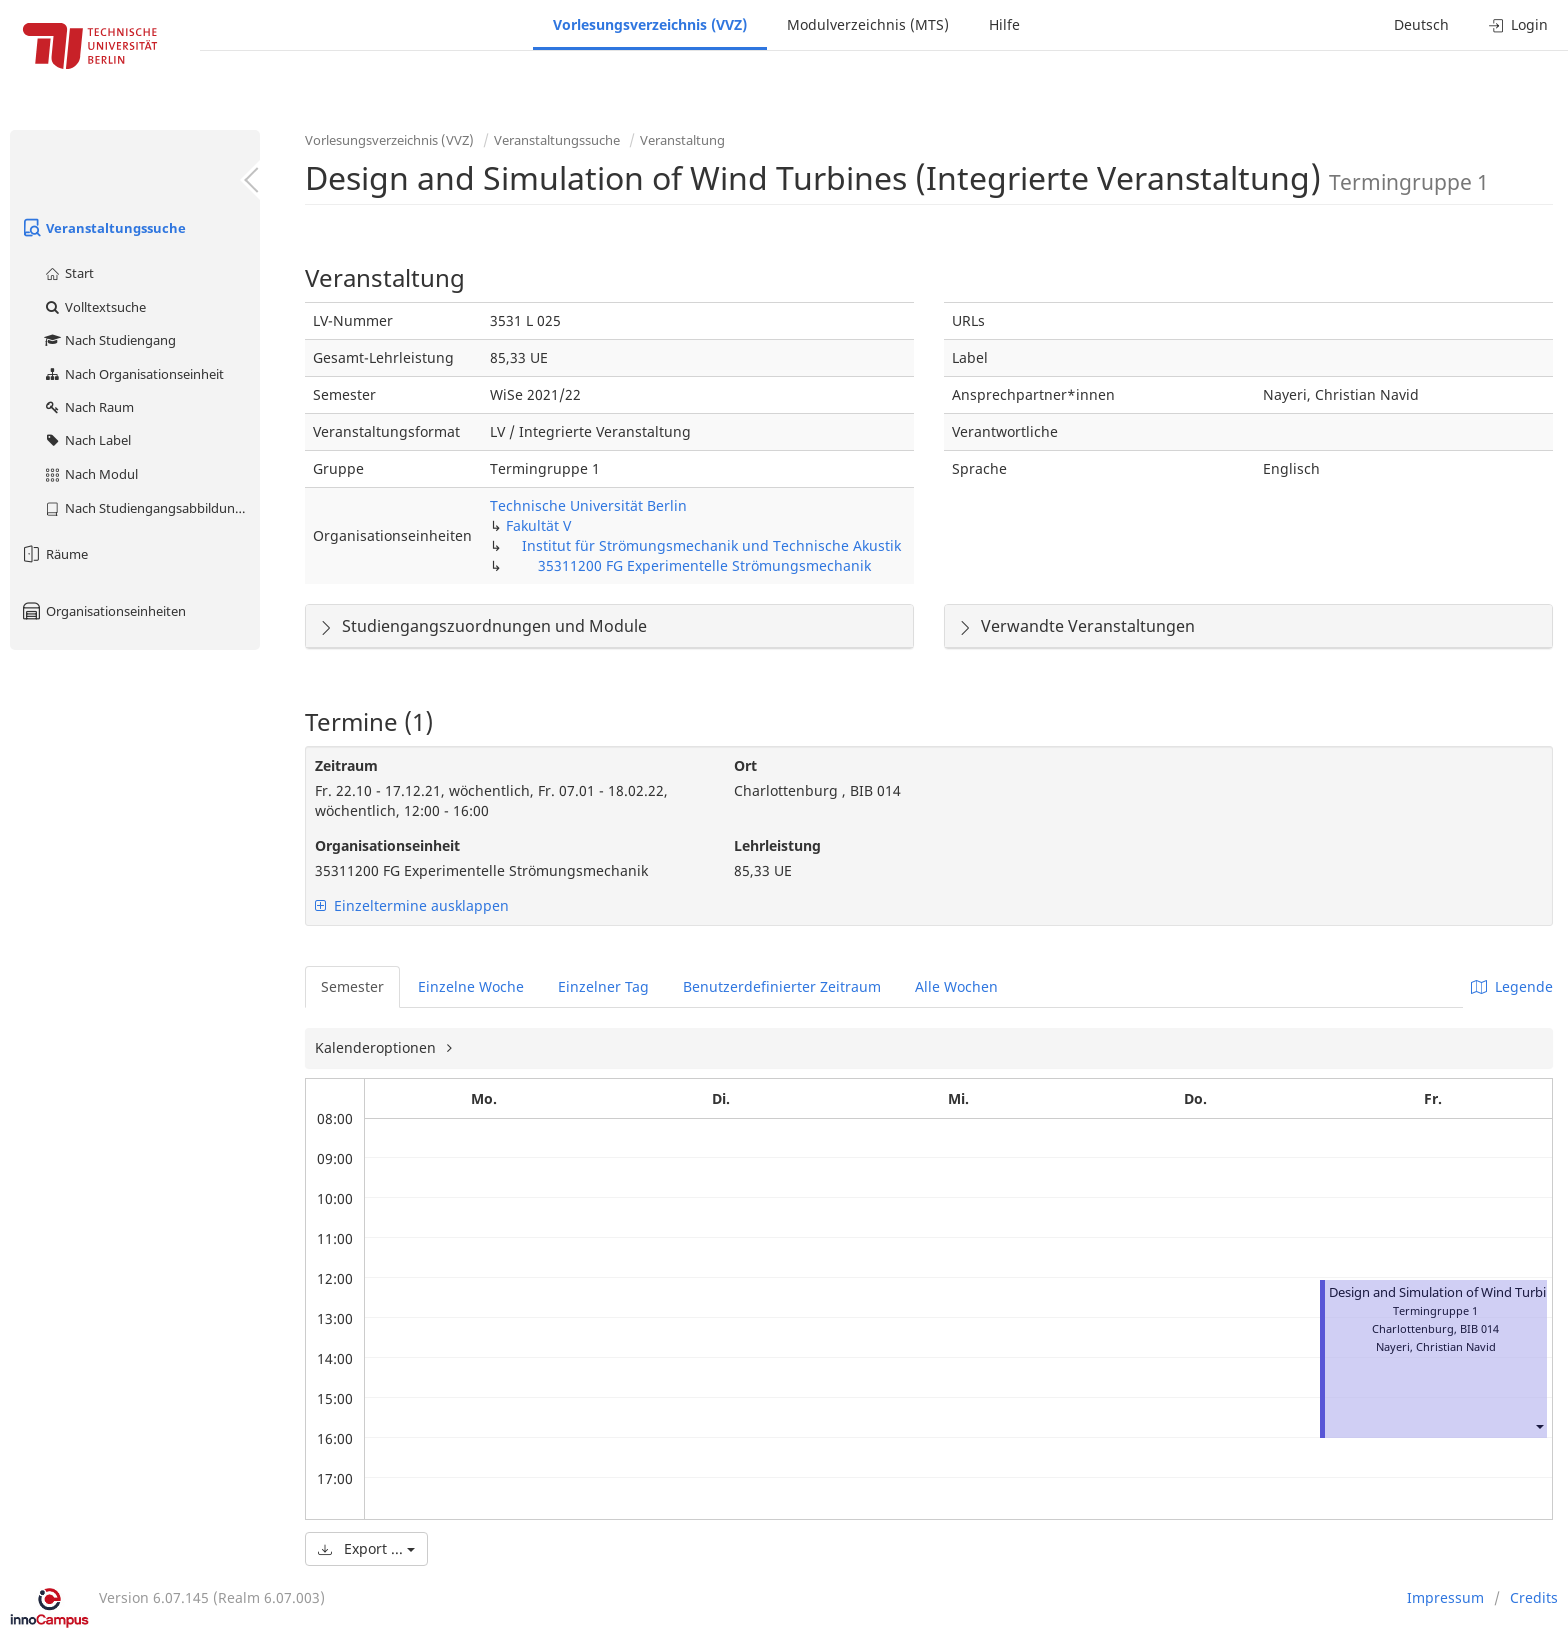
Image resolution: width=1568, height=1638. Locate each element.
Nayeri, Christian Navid (1436, 1346)
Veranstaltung (682, 140)
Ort (745, 765)
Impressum (1445, 1597)
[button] (1539, 1426)
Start (68, 273)
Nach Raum (88, 407)
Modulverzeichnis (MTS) (868, 24)
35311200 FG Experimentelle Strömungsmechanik (704, 565)
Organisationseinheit (387, 845)
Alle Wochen (956, 986)
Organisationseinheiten (103, 611)
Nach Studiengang (109, 340)
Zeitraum (346, 765)
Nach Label (87, 440)
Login (1518, 24)
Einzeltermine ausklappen (412, 905)
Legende (1512, 986)
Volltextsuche (94, 307)
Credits (1534, 1597)
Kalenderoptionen (377, 1047)
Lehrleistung (777, 845)
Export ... (366, 1548)
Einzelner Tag (603, 986)
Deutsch (1421, 24)
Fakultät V (538, 525)
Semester (352, 986)
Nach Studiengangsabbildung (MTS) (151, 508)
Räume (54, 554)
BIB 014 (1479, 1328)
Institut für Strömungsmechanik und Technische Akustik (711, 545)
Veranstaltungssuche (103, 228)
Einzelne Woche (471, 986)
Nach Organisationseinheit (133, 374)
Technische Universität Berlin (588, 505)
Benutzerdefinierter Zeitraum (782, 986)
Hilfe (1004, 24)
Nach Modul (90, 474)
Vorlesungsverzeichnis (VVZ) (650, 24)
